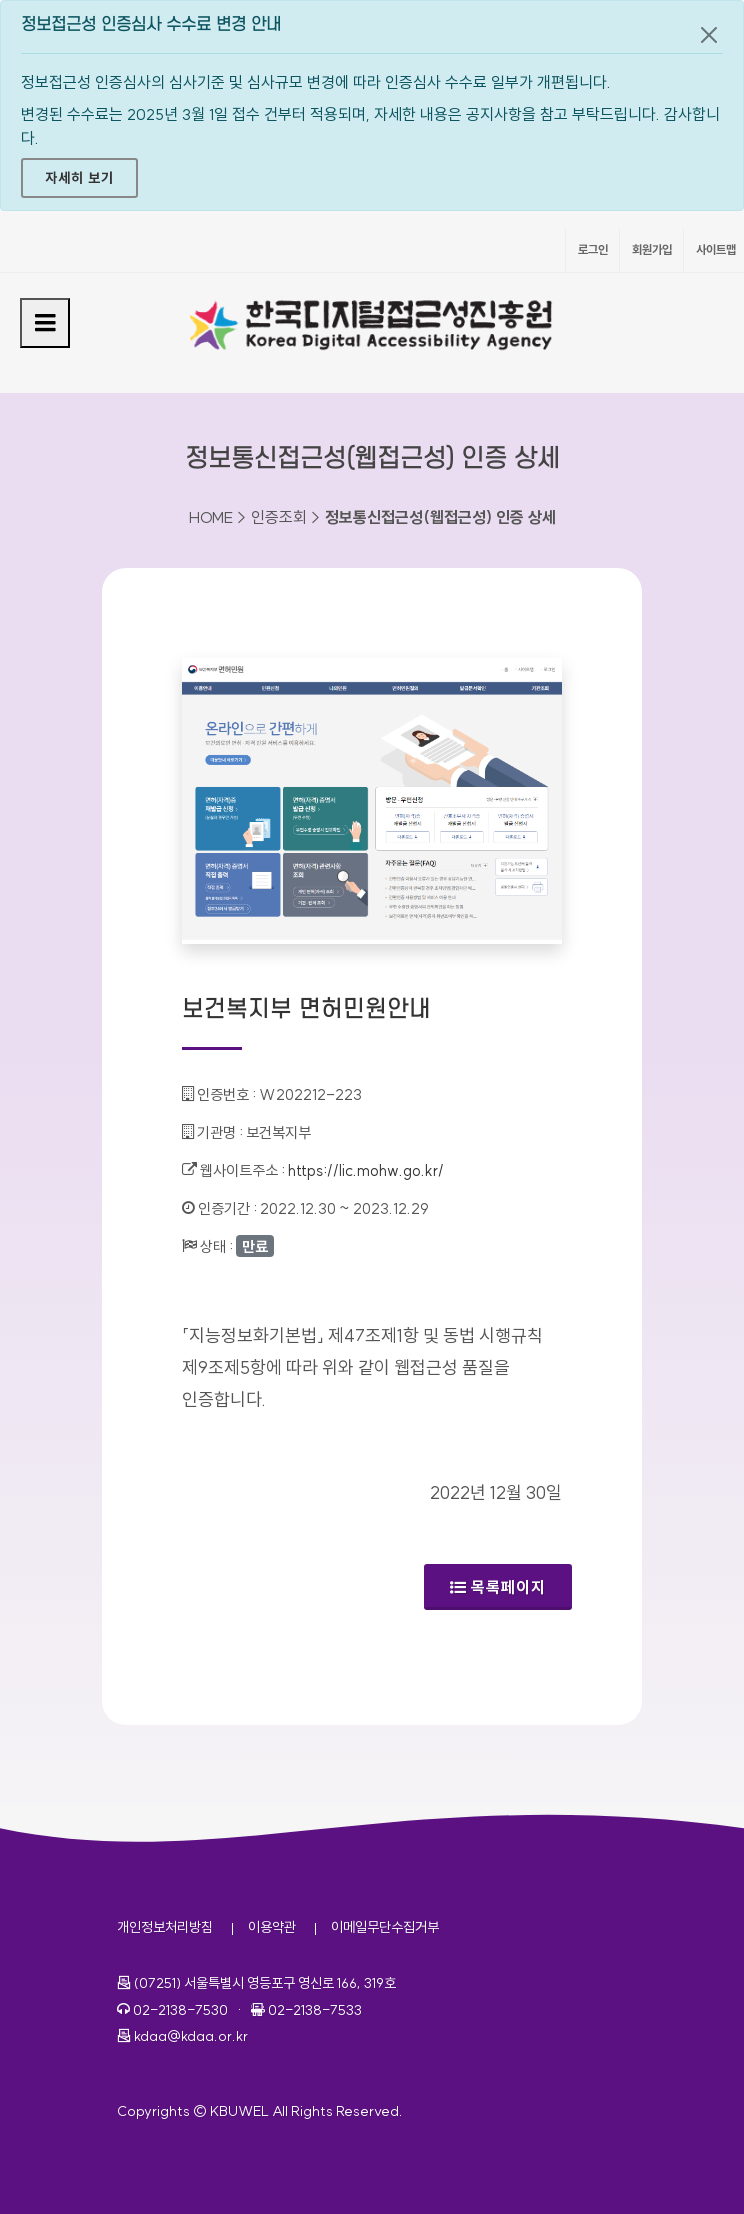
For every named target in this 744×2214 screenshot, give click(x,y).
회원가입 (652, 249)
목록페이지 (498, 1587)
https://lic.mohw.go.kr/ (366, 1170)
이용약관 (272, 1927)
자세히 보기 (79, 178)
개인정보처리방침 (165, 1927)
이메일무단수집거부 (385, 1927)
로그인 (593, 249)
